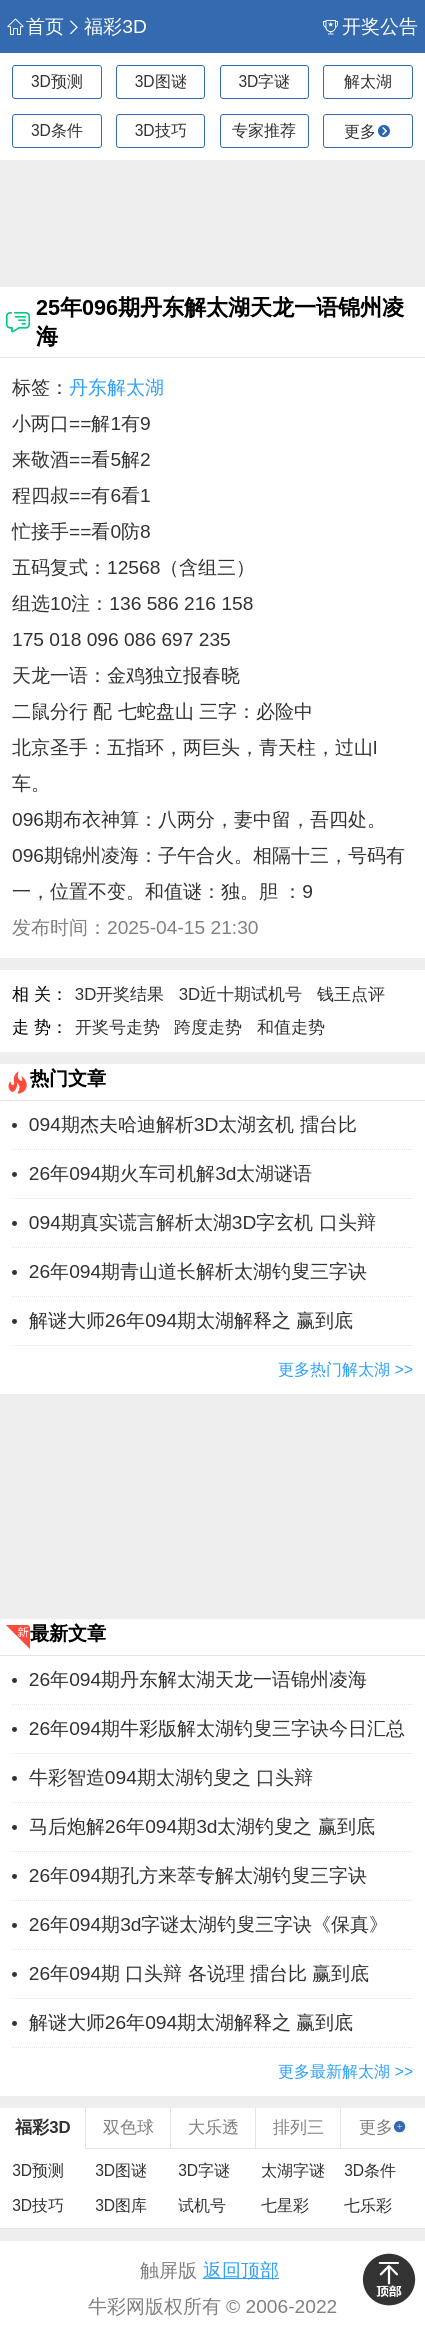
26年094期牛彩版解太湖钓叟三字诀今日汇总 (217, 1728)
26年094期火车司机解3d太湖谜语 (171, 1173)
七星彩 (285, 2205)
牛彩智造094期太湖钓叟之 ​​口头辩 (171, 1777)
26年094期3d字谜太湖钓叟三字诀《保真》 (209, 1924)
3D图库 (121, 2205)
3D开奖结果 (119, 994)
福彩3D (106, 26)
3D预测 (57, 81)
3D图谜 (161, 81)
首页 (35, 26)
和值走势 (291, 1027)
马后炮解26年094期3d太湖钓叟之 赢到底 (202, 1826)
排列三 (298, 2127)
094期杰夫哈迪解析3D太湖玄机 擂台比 (193, 1124)
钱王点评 (351, 994)
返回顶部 (241, 2270)
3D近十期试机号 (240, 994)
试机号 (202, 2205)
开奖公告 (370, 26)
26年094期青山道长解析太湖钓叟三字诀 (198, 1271)
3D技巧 (161, 130)
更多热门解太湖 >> (345, 1369)
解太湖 (368, 81)
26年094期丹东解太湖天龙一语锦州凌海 (198, 1679)
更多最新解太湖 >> (345, 2071)
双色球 (128, 2127)
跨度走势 (208, 1027)
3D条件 (57, 130)
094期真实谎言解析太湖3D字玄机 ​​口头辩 (202, 1222)
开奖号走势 (117, 1027)
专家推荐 (264, 130)
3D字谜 (264, 81)
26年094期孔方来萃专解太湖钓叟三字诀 (198, 1875)
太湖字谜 (293, 2170)
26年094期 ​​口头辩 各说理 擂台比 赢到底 (199, 1973)
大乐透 (213, 2127)
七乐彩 (368, 2205)
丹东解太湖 (116, 387)
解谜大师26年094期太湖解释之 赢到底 (191, 1320)
